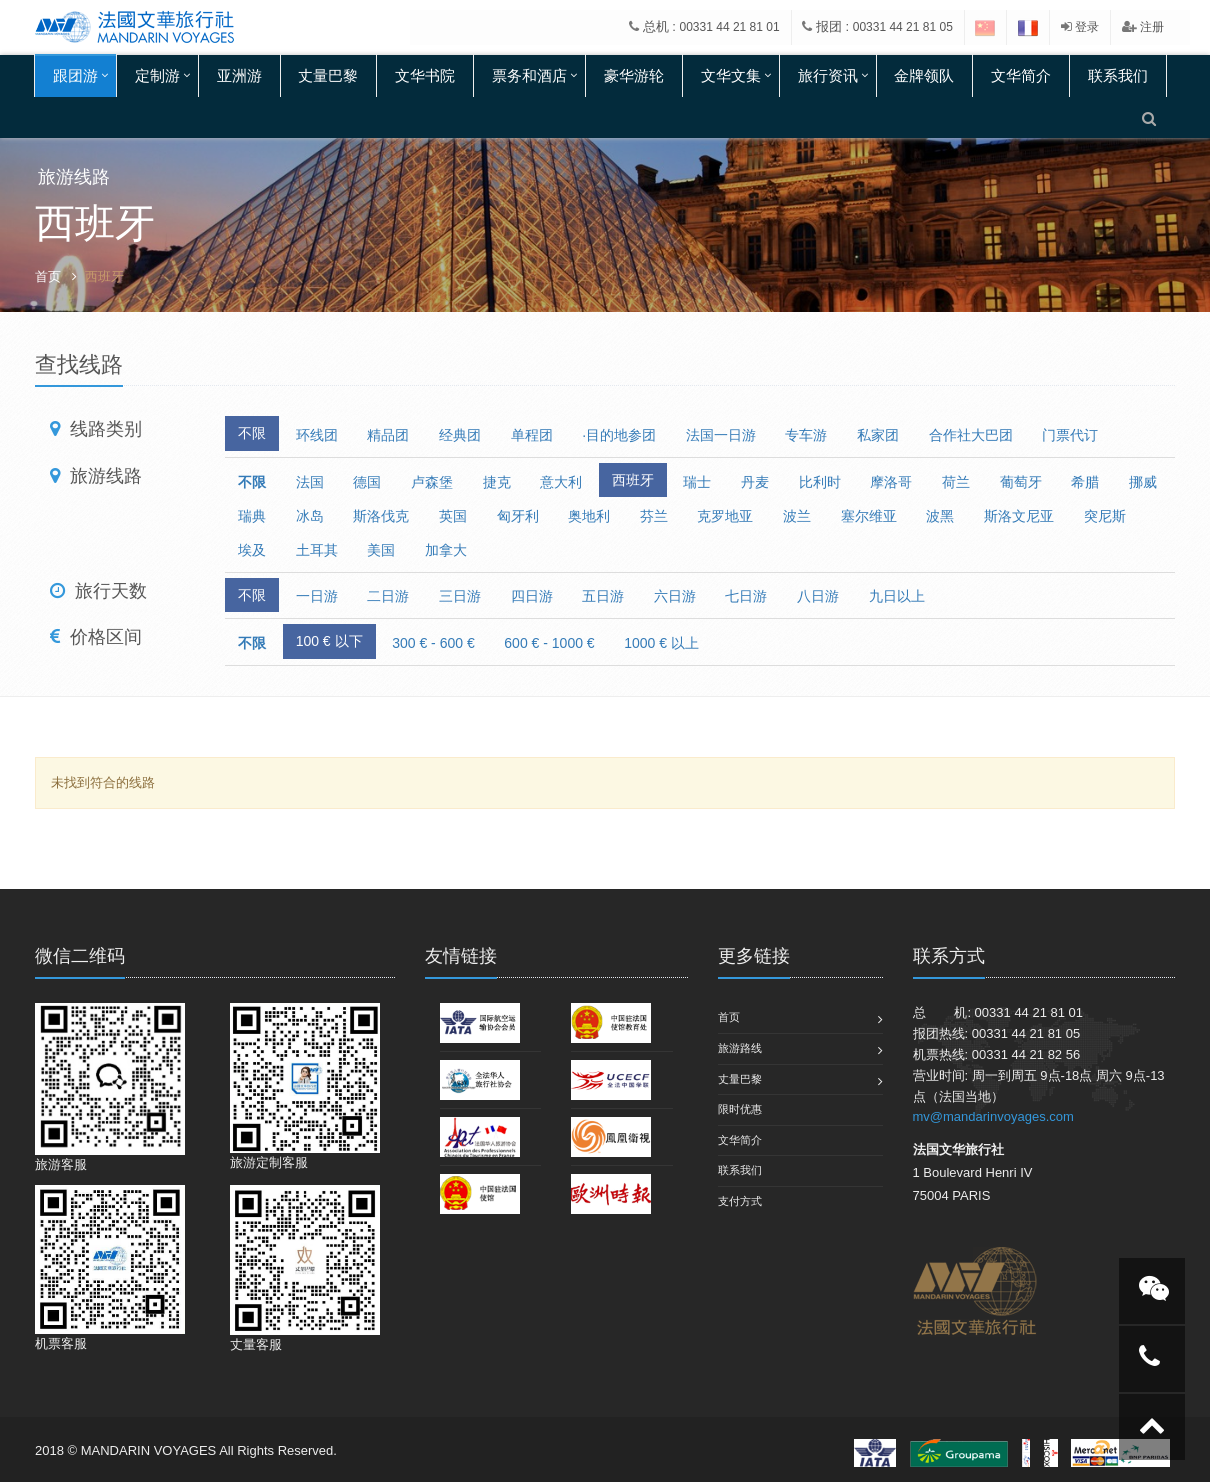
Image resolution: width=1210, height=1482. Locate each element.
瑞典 (252, 516)
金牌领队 (924, 75)
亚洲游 (239, 75)
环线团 (317, 435)
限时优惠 (740, 1109)
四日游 (532, 596)
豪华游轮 (634, 75)
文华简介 (1021, 75)
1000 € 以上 (661, 643)
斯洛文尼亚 (1019, 516)
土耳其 (317, 550)
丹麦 (755, 482)
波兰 (797, 516)
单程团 (532, 435)
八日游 (818, 596)
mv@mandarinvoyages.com (993, 1116)
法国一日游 (721, 435)
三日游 (460, 596)
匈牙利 (518, 516)
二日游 (388, 596)
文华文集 (731, 75)
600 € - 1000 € (549, 643)
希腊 (1085, 482)
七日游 (746, 596)
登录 (1080, 27)
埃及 (252, 550)
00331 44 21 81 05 (903, 27)
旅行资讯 (828, 75)
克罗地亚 (725, 516)
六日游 (675, 596)
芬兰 (654, 516)
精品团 (388, 435)
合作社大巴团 (971, 435)
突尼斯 (1105, 516)
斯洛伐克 (381, 516)
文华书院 (425, 75)
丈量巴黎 (328, 75)
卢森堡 (432, 482)
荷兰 (956, 482)
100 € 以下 (329, 641)
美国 (381, 550)
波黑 (940, 516)
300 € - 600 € (433, 643)
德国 (367, 482)
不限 (252, 433)
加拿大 (446, 550)
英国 (453, 516)
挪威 (1143, 482)
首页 (48, 276)
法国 (310, 482)
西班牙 (633, 480)
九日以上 (897, 596)
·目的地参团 (619, 435)
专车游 (806, 435)
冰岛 (310, 516)
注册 (1143, 27)
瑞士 (697, 482)
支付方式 (740, 1201)
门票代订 (1070, 435)
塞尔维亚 (869, 516)
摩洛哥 (891, 482)
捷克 (497, 482)
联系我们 (1118, 75)
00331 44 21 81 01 (730, 27)
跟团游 (75, 75)
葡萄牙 (1021, 482)
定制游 (157, 75)
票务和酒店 (529, 75)
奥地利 (589, 516)
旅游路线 (740, 1048)
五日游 (603, 596)
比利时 (820, 482)
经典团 (460, 435)
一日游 (317, 596)
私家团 (878, 435)
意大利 (561, 482)
